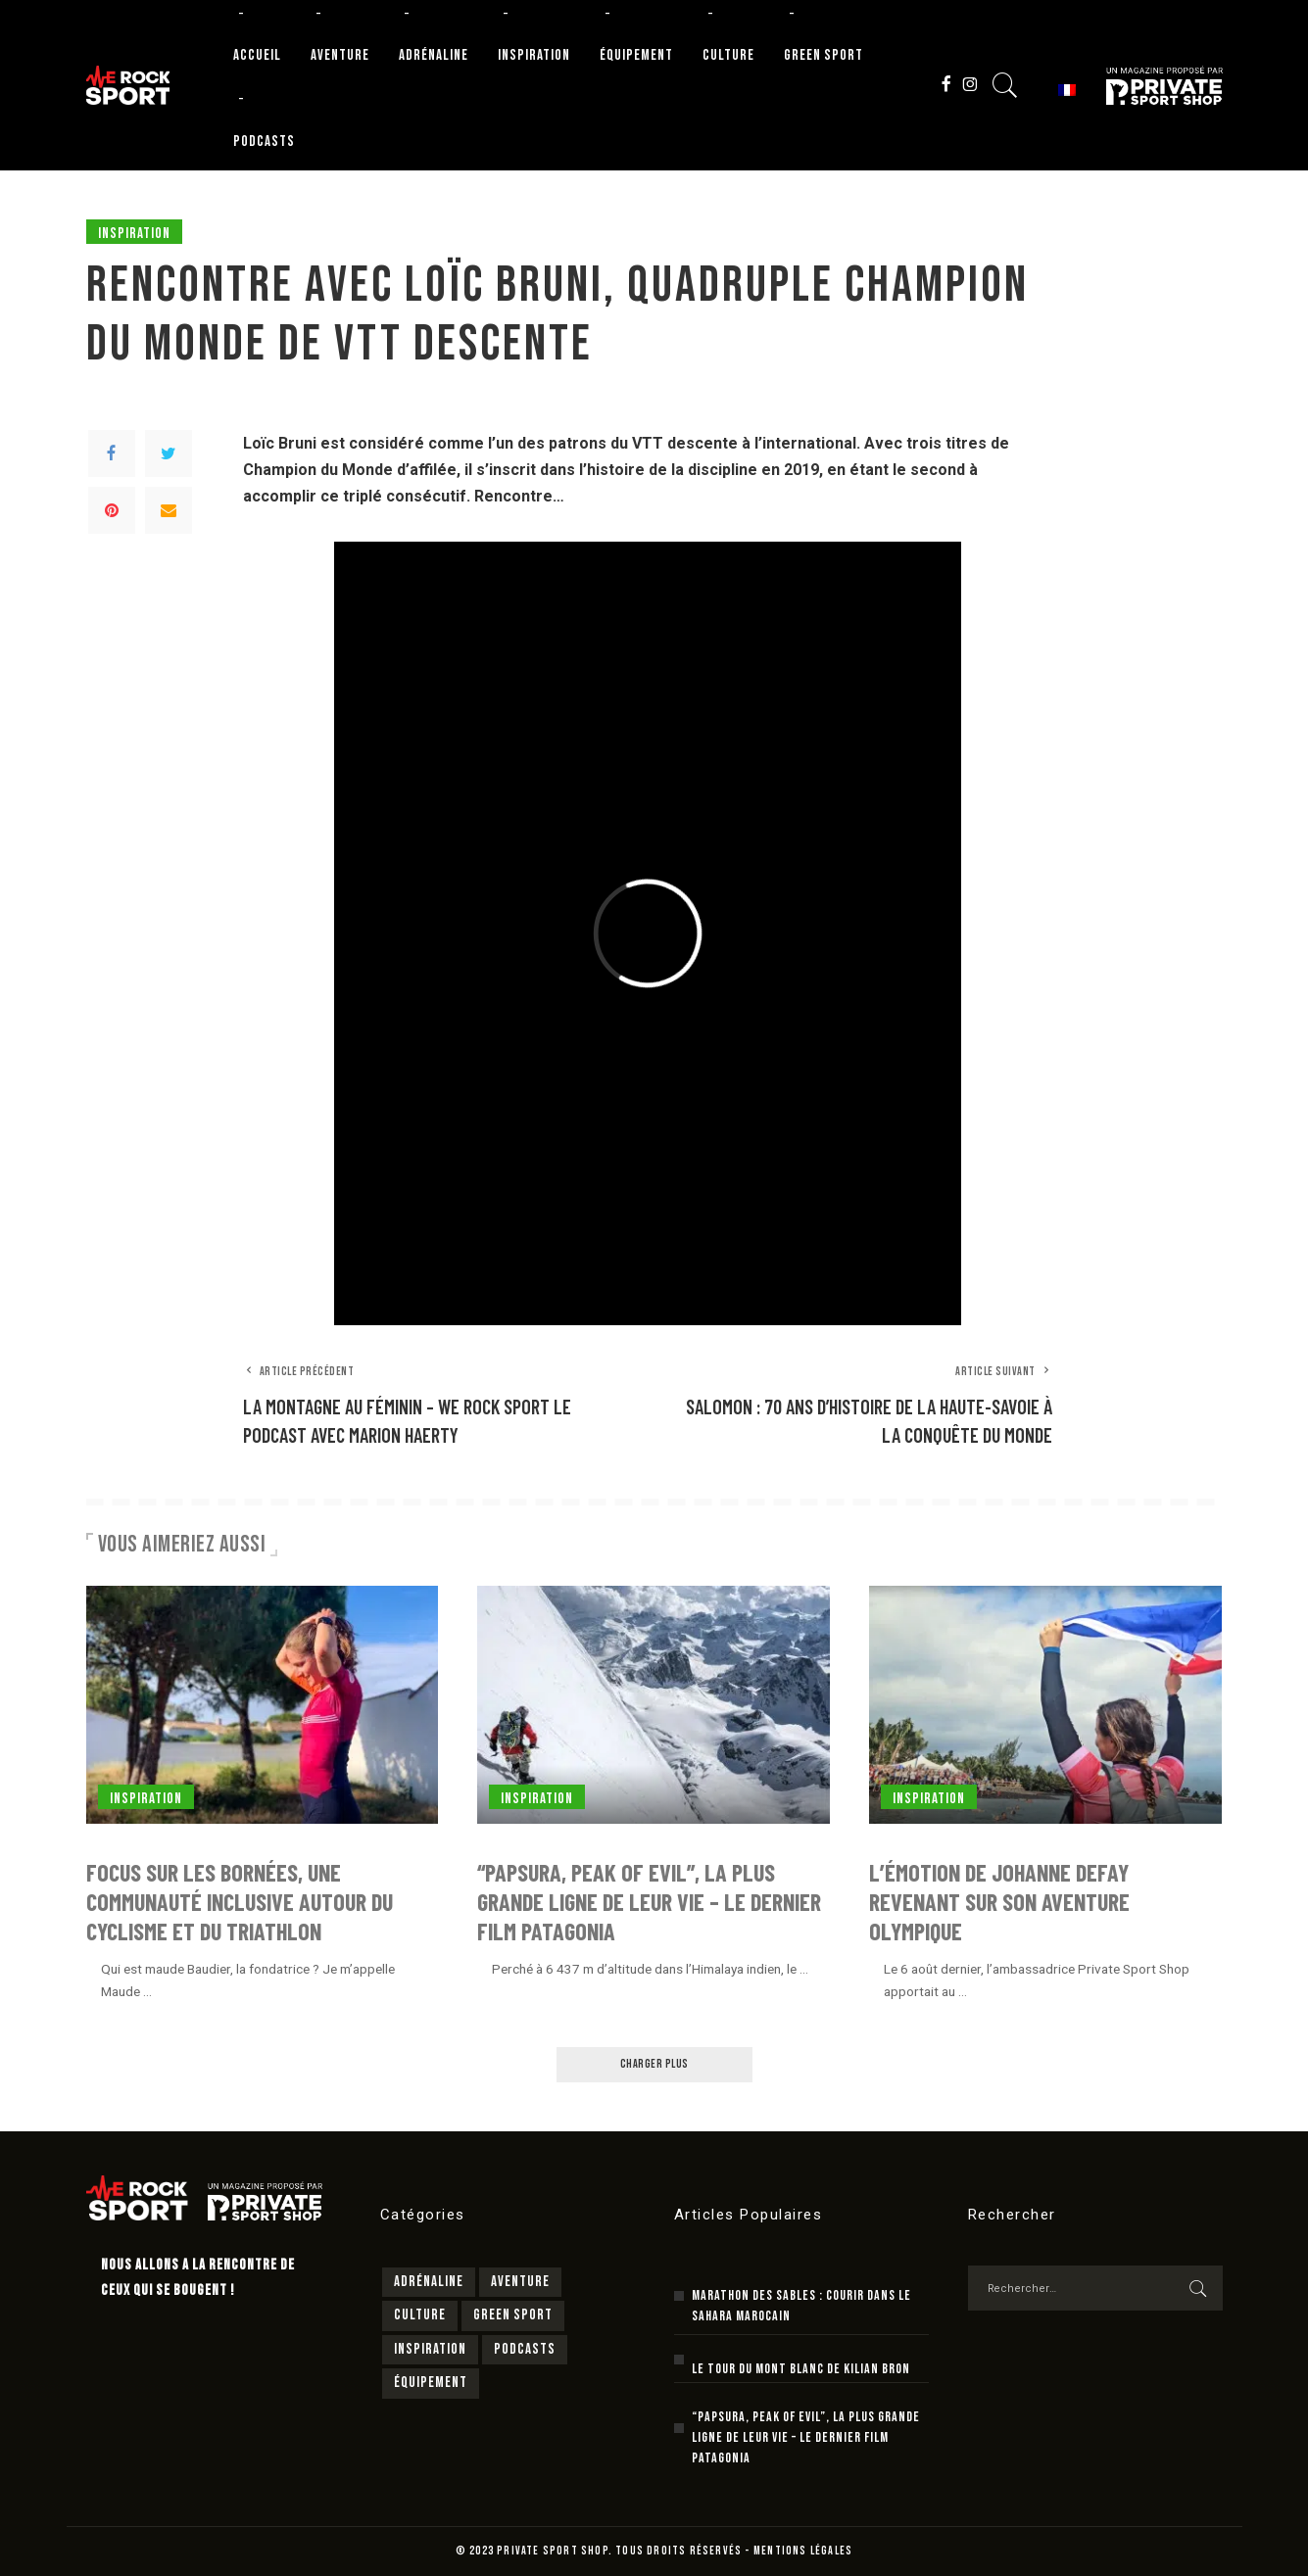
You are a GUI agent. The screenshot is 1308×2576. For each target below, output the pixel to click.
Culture (420, 2315)
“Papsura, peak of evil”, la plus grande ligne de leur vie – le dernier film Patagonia (649, 1901)
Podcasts (525, 2349)
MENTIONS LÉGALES (802, 2551)
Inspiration (134, 233)
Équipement (430, 2382)
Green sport (513, 2315)
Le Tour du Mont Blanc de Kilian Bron (801, 2369)
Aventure (520, 2281)
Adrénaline (428, 2281)
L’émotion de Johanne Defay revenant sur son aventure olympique (999, 1901)
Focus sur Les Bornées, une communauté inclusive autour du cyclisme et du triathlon (239, 1901)
